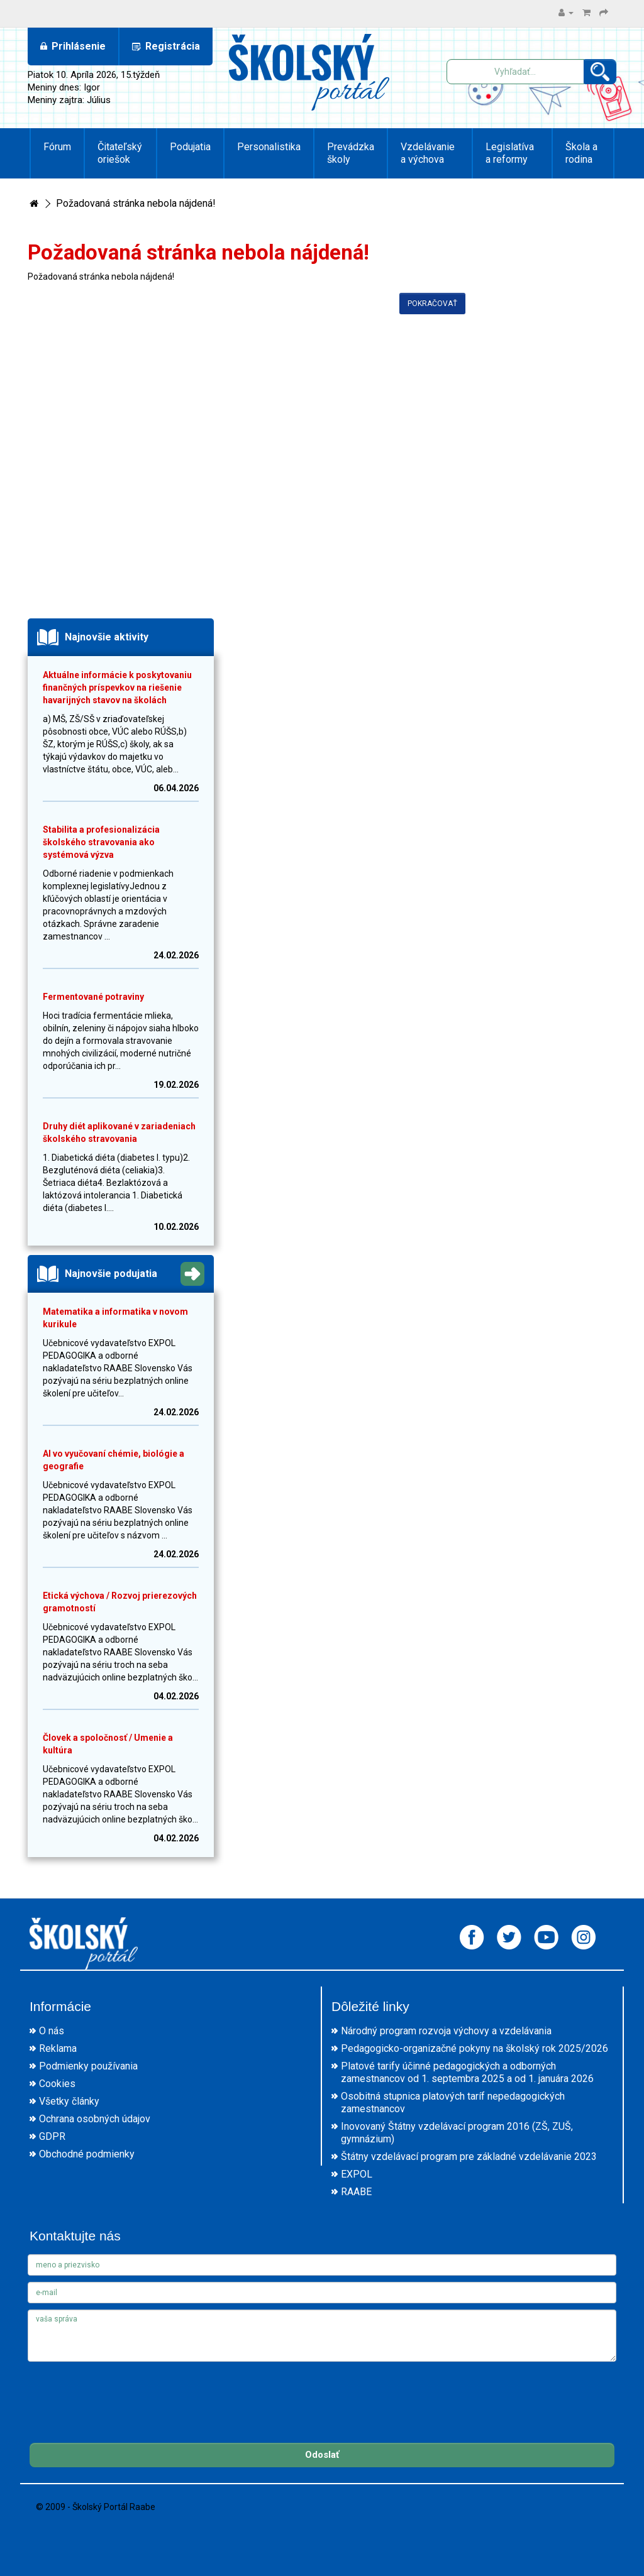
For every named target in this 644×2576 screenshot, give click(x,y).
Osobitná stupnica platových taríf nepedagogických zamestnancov (453, 2102)
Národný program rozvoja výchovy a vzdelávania (446, 2031)
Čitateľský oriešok (119, 153)
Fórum (57, 147)
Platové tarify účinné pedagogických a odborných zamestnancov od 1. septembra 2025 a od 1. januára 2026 (467, 2072)
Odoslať (322, 2454)
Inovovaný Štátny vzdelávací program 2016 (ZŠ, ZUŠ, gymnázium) (457, 2132)
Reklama (58, 2048)
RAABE (356, 2192)
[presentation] (123, 2392)
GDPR (52, 2136)
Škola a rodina (581, 153)
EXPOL (356, 2174)
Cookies (57, 2084)
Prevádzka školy (350, 153)
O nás (51, 2031)
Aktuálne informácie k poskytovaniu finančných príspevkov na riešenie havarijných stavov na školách (117, 687)
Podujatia (190, 147)
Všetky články (69, 2101)
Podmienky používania (88, 2066)
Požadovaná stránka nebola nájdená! (136, 203)
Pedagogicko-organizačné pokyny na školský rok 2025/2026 (474, 2048)
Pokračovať (432, 303)
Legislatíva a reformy (510, 153)
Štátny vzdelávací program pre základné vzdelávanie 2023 (469, 2156)
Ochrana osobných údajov (94, 2119)
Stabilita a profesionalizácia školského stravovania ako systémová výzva (101, 842)
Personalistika (269, 147)
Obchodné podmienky (87, 2154)
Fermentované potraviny (93, 997)
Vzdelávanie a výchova (428, 153)
